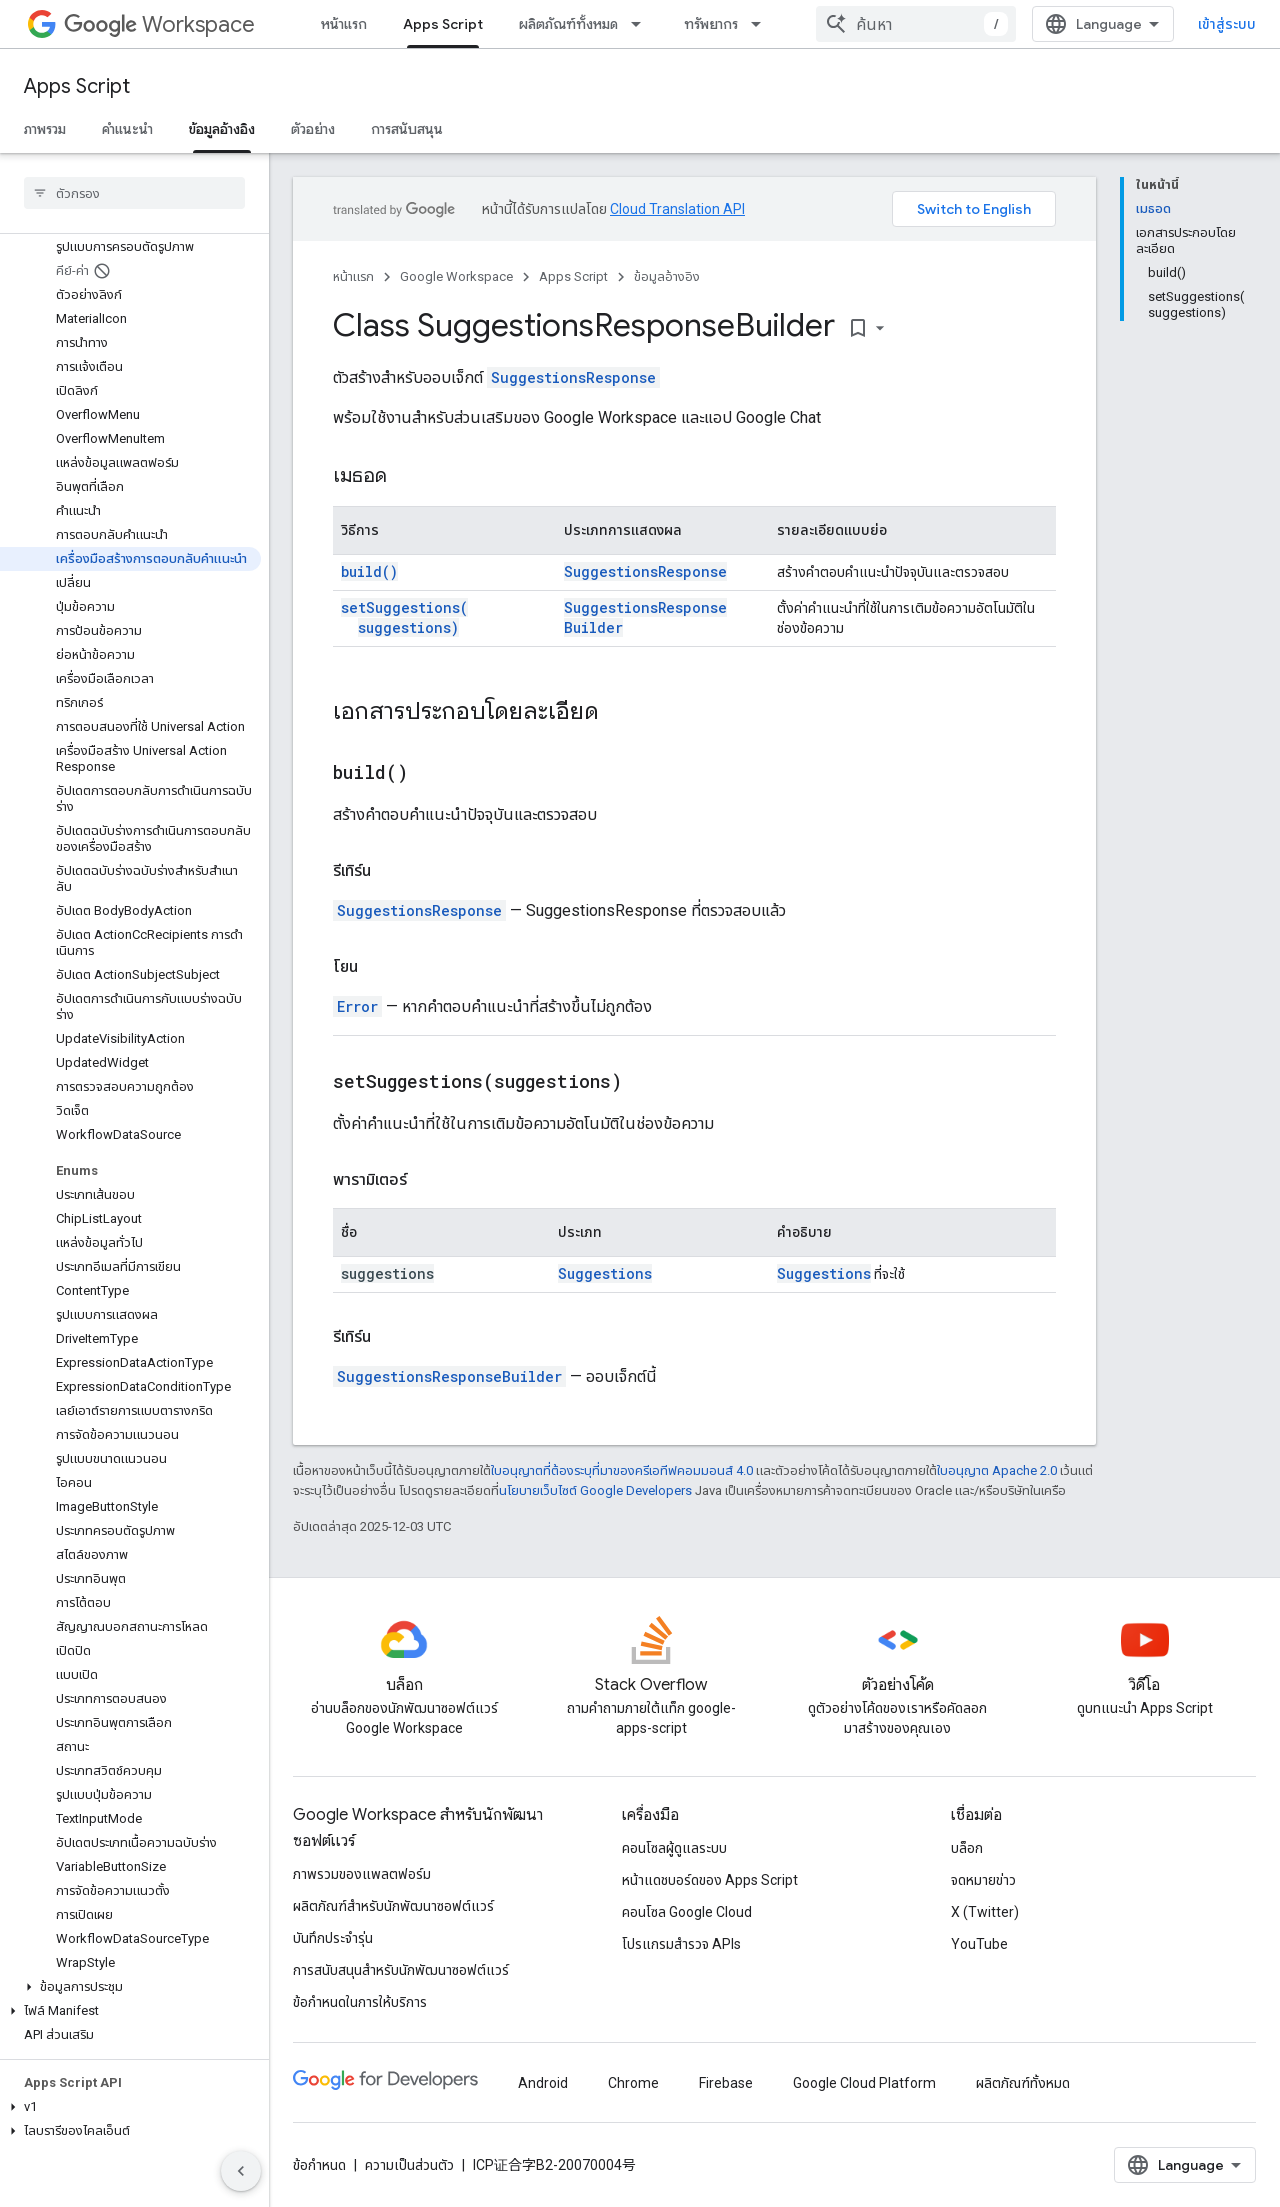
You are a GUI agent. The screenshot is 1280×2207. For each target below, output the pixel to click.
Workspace (159, 24)
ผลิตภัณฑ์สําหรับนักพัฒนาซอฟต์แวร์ (393, 1906)
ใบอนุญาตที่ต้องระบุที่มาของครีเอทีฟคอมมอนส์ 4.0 (622, 1470)
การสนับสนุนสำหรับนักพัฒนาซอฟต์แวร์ (401, 1970)
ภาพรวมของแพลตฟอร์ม (362, 1874)
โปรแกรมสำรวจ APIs (681, 1944)
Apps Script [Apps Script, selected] (443, 24)
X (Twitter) (985, 1912)
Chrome (633, 2083)
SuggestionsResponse (573, 377)
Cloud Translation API (677, 209)
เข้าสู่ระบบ (1227, 24)
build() (369, 571)
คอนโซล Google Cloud (687, 1912)
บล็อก (967, 1848)
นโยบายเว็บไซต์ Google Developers (595, 1490)
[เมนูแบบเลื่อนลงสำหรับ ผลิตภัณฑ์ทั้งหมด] (642, 24)
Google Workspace (456, 276)
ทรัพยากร (711, 24)
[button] (130, 1987)
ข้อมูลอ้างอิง (667, 276)
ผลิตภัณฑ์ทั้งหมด (568, 24)
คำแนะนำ (127, 129)
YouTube (979, 1944)
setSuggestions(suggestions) (404, 617)
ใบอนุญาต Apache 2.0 (997, 1470)
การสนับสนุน (407, 129)
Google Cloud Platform (864, 2083)
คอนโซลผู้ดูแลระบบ (674, 1848)
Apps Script (77, 86)
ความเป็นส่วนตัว (409, 2165)
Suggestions (605, 1273)
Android (543, 2083)
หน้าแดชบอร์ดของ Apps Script (710, 1880)
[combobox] (916, 24)
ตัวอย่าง (313, 129)
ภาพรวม (45, 129)
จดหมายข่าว (983, 1880)
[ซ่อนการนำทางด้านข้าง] (241, 2171)
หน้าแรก (344, 24)
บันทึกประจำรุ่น (333, 1938)
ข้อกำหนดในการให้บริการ (360, 2002)
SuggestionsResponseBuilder (449, 1376)
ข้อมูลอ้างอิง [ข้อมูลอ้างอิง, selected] (222, 129)
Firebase (726, 2083)
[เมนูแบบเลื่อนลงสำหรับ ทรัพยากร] (762, 24)
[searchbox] (134, 193)
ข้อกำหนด (319, 2165)
